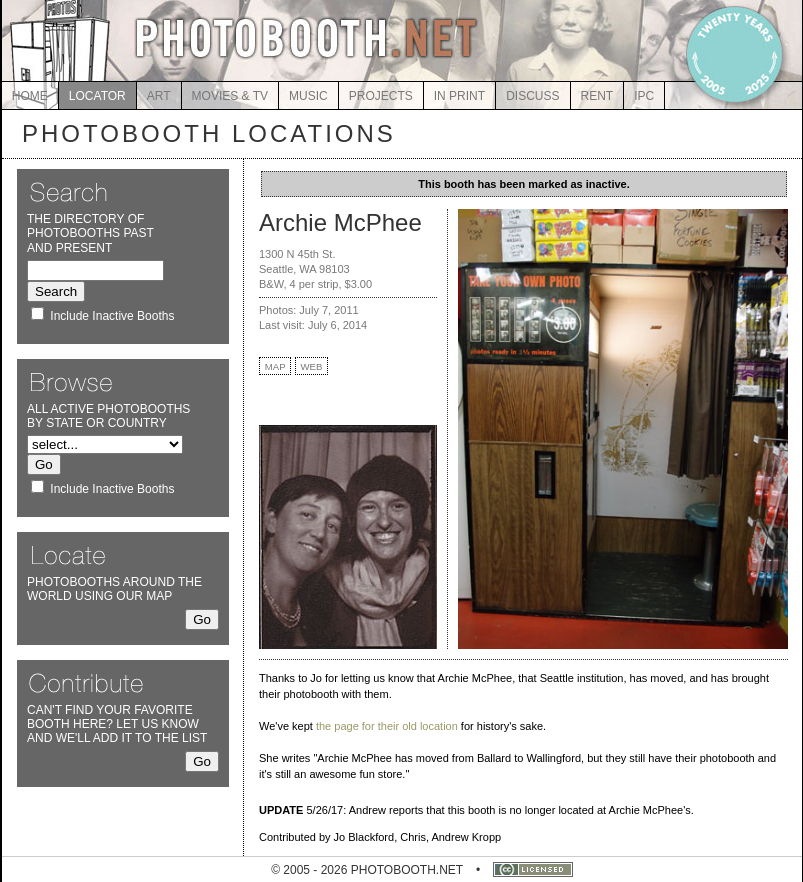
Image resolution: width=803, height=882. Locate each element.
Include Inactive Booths (112, 316)
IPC (644, 96)
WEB (312, 366)
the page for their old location (387, 726)
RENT (597, 96)
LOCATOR (97, 96)
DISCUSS (532, 96)
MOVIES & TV (230, 96)
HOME (30, 96)
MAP (275, 366)
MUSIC (308, 96)
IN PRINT (459, 96)
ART (159, 96)
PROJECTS (381, 96)
